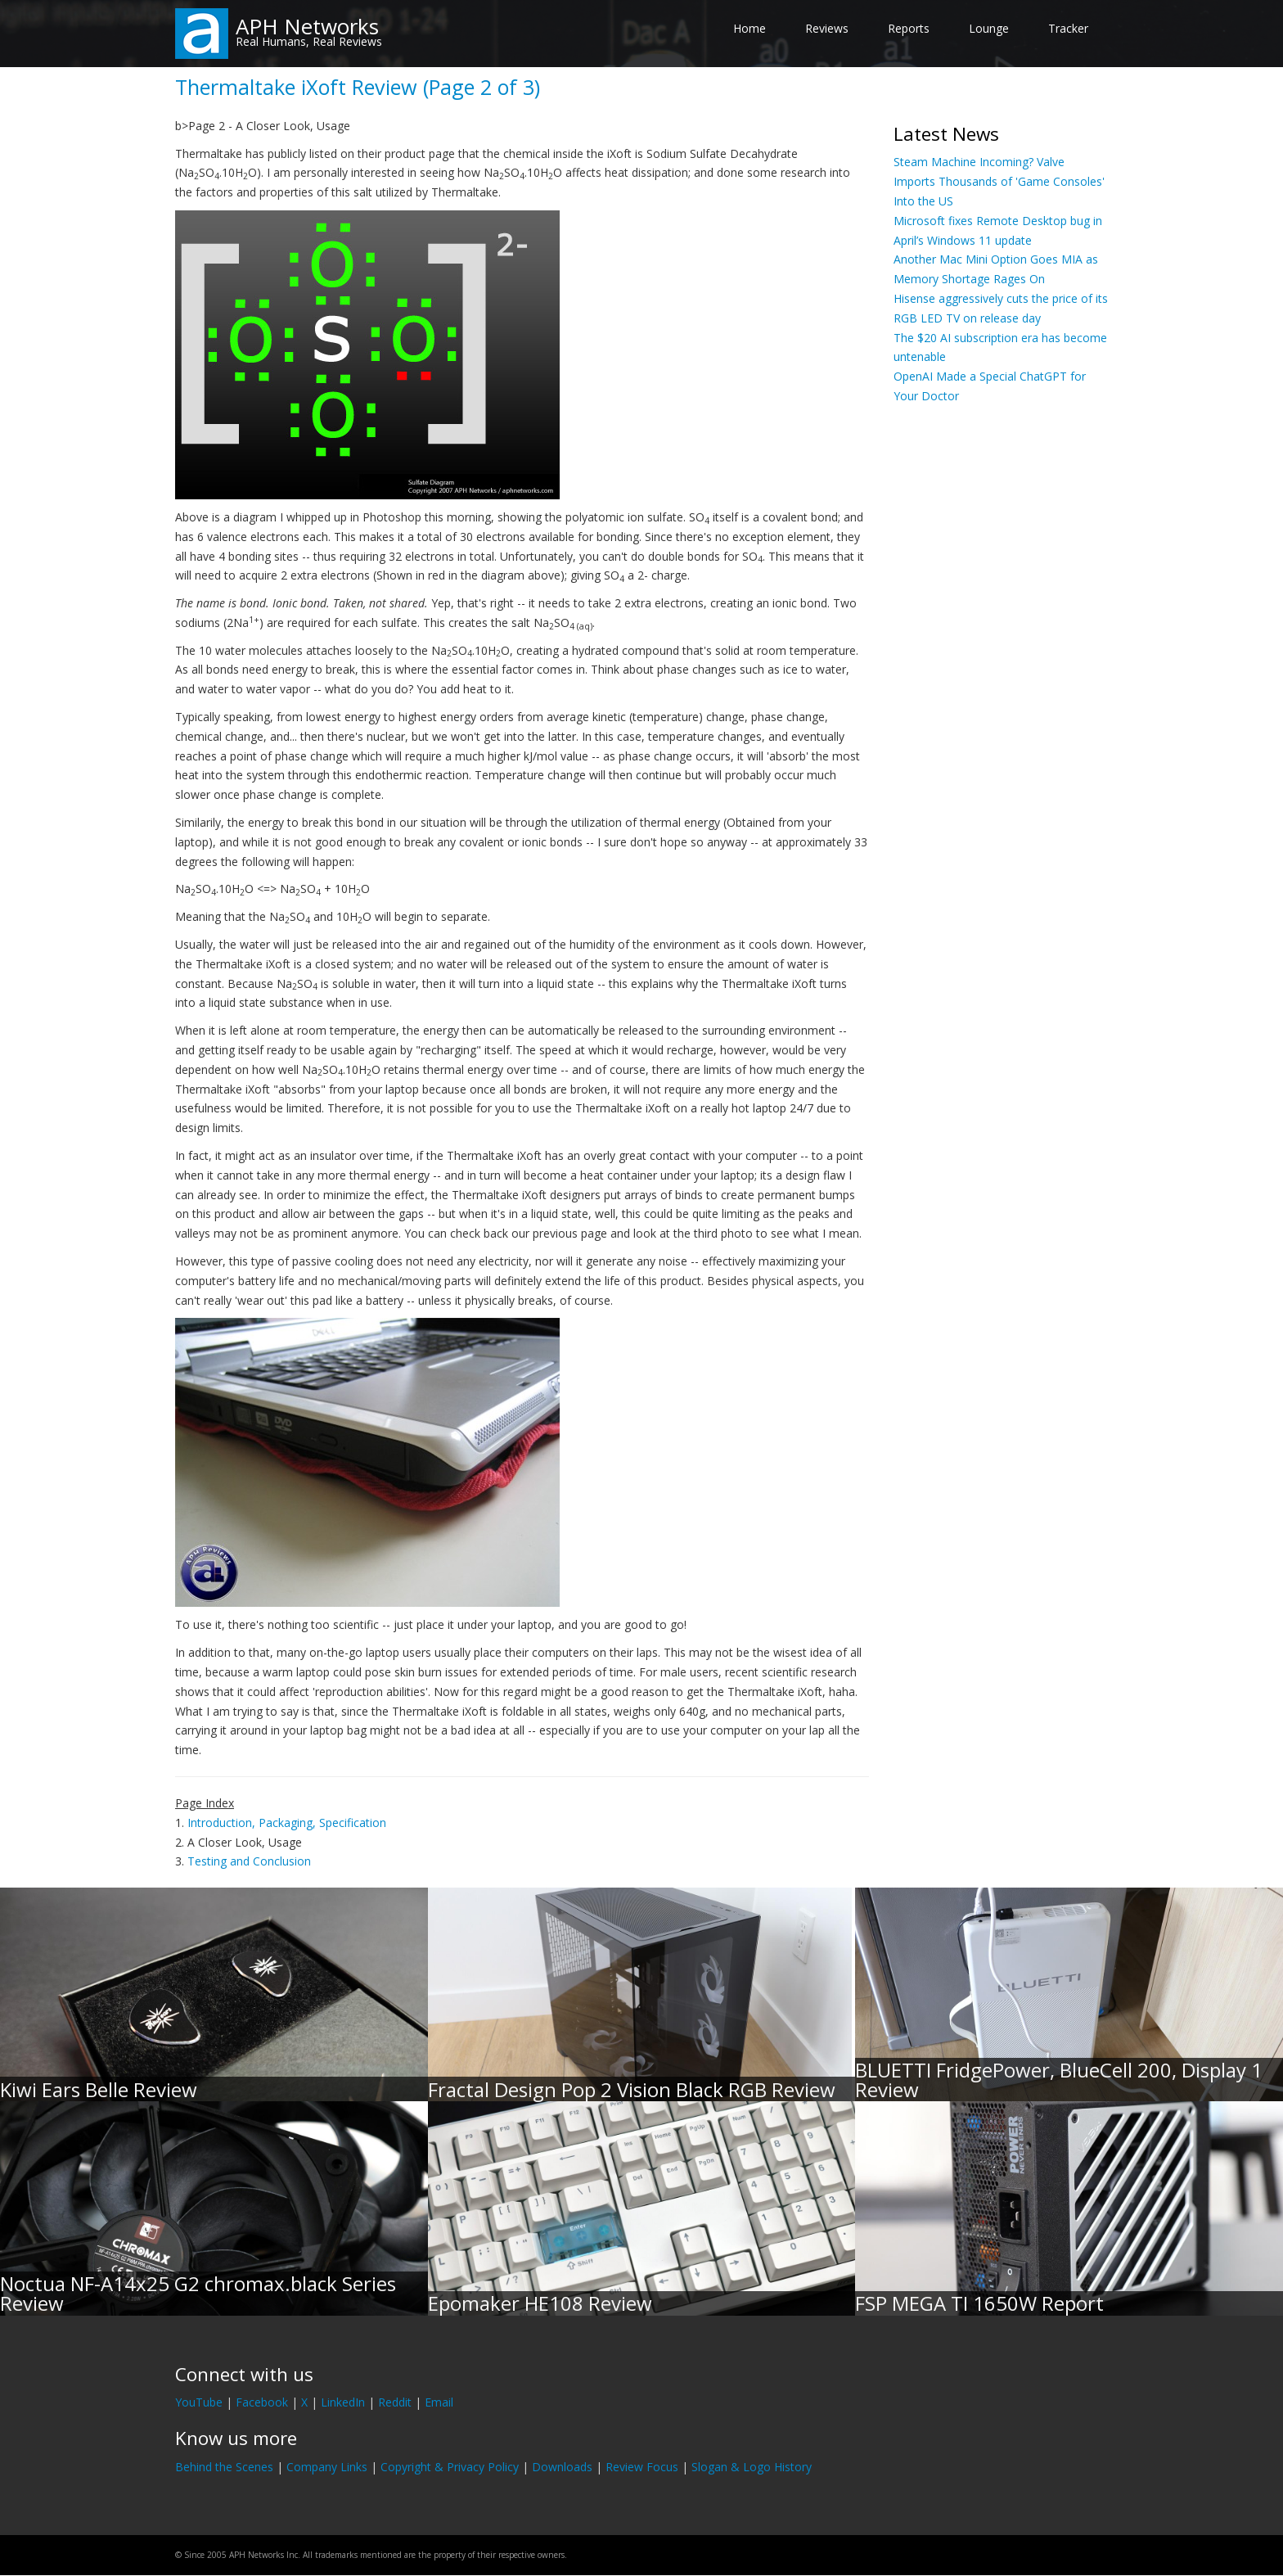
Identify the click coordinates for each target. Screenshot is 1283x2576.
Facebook (262, 2402)
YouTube (199, 2402)
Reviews (827, 28)
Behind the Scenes (224, 2466)
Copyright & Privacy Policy (449, 2466)
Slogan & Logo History (751, 2466)
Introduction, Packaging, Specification (286, 1822)
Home (749, 28)
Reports (909, 28)
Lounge (989, 28)
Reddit (395, 2402)
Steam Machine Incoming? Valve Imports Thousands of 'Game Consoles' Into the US (999, 181)
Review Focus (641, 2466)
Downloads (562, 2466)
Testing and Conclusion (249, 1861)
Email (439, 2402)
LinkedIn (343, 2402)
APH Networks (307, 26)
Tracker (1068, 28)
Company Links (326, 2466)
